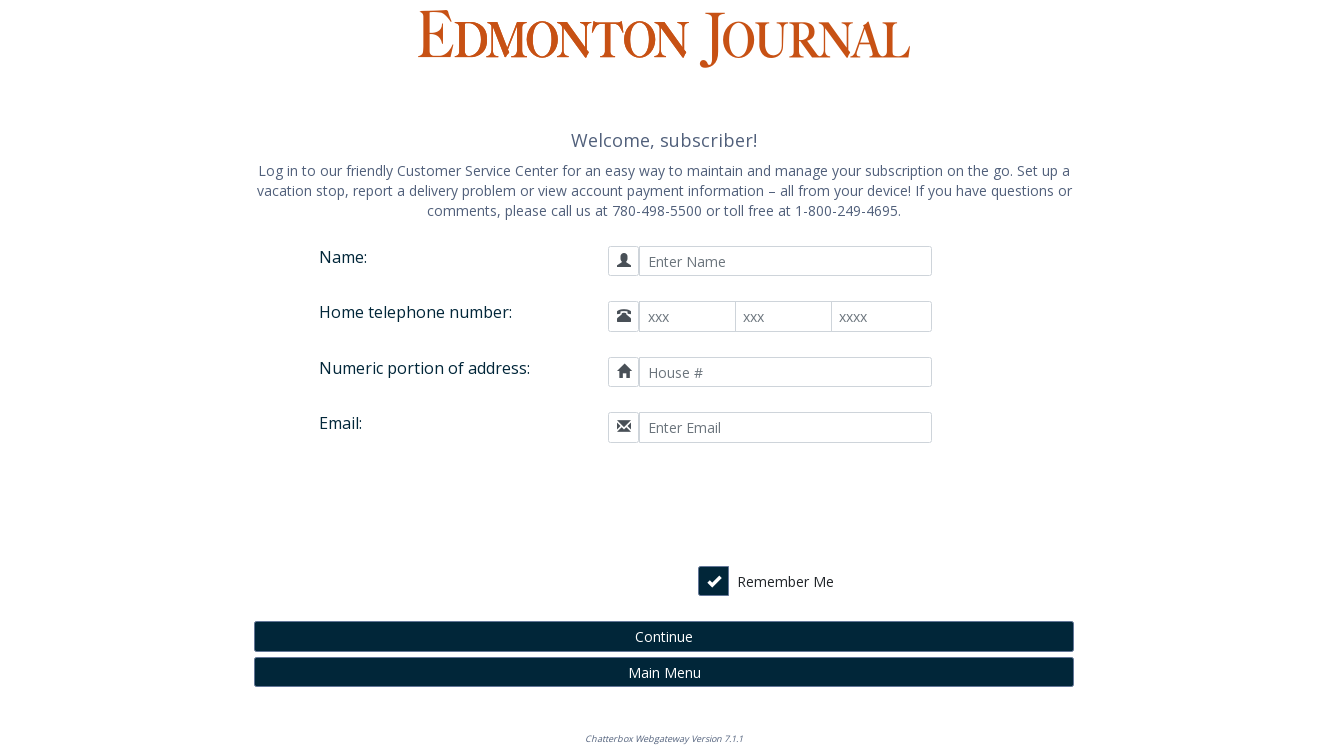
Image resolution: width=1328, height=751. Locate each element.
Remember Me (785, 581)
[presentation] (790, 507)
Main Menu (664, 672)
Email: (340, 423)
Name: (343, 257)
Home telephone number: (415, 312)
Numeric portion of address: (424, 368)
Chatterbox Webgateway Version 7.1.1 (664, 739)
